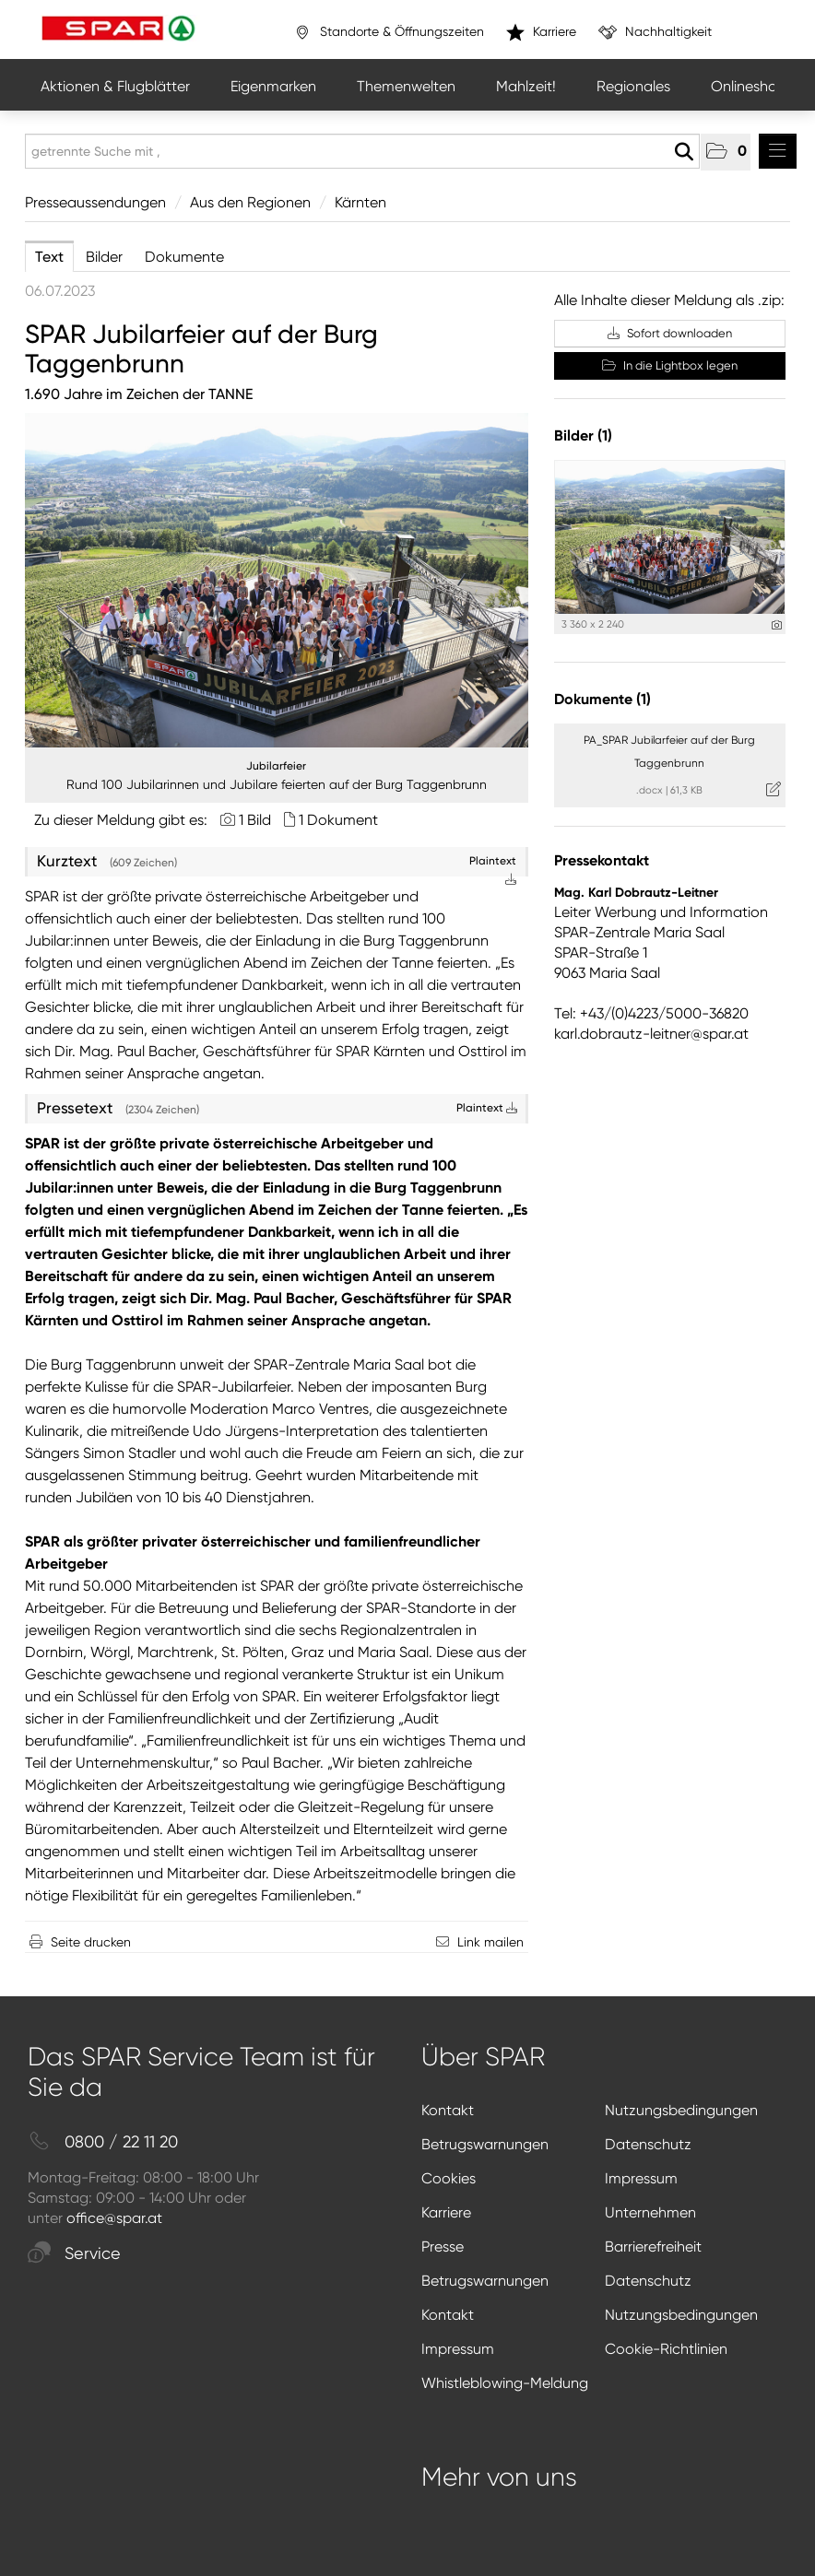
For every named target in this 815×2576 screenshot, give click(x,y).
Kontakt (447, 2110)
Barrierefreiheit (653, 2246)
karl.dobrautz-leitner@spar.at (651, 1033)
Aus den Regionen (250, 202)
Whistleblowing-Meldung (504, 2383)
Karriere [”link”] (541, 32)
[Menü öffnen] (778, 151)
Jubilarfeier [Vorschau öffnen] (276, 765)
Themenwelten (406, 86)
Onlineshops (752, 86)
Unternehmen (650, 2212)
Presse (442, 2246)
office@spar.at (114, 2218)
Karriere (446, 2212)
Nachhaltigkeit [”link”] (655, 32)
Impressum (641, 2178)
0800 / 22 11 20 (103, 2142)
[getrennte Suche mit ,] (362, 151)
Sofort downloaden (670, 333)
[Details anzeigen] (777, 625)
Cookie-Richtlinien (666, 2349)
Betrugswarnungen (485, 2144)
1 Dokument (338, 820)
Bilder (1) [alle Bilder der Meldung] (583, 435)
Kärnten (360, 202)
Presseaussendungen (95, 202)
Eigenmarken (273, 86)
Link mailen (490, 1942)
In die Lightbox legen (670, 365)
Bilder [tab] (104, 256)
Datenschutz (648, 2144)
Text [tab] (49, 256)
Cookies (448, 2178)
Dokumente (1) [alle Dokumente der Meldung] (602, 699)
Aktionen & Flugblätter (115, 86)
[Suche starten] (683, 152)
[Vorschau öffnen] (276, 580)
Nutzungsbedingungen (681, 2110)
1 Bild (255, 820)
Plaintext (486, 1107)
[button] (725, 152)
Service (74, 2253)
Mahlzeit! (526, 86)
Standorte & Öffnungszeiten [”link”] (388, 32)
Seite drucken (91, 1942)
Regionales (633, 86)
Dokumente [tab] (184, 256)
